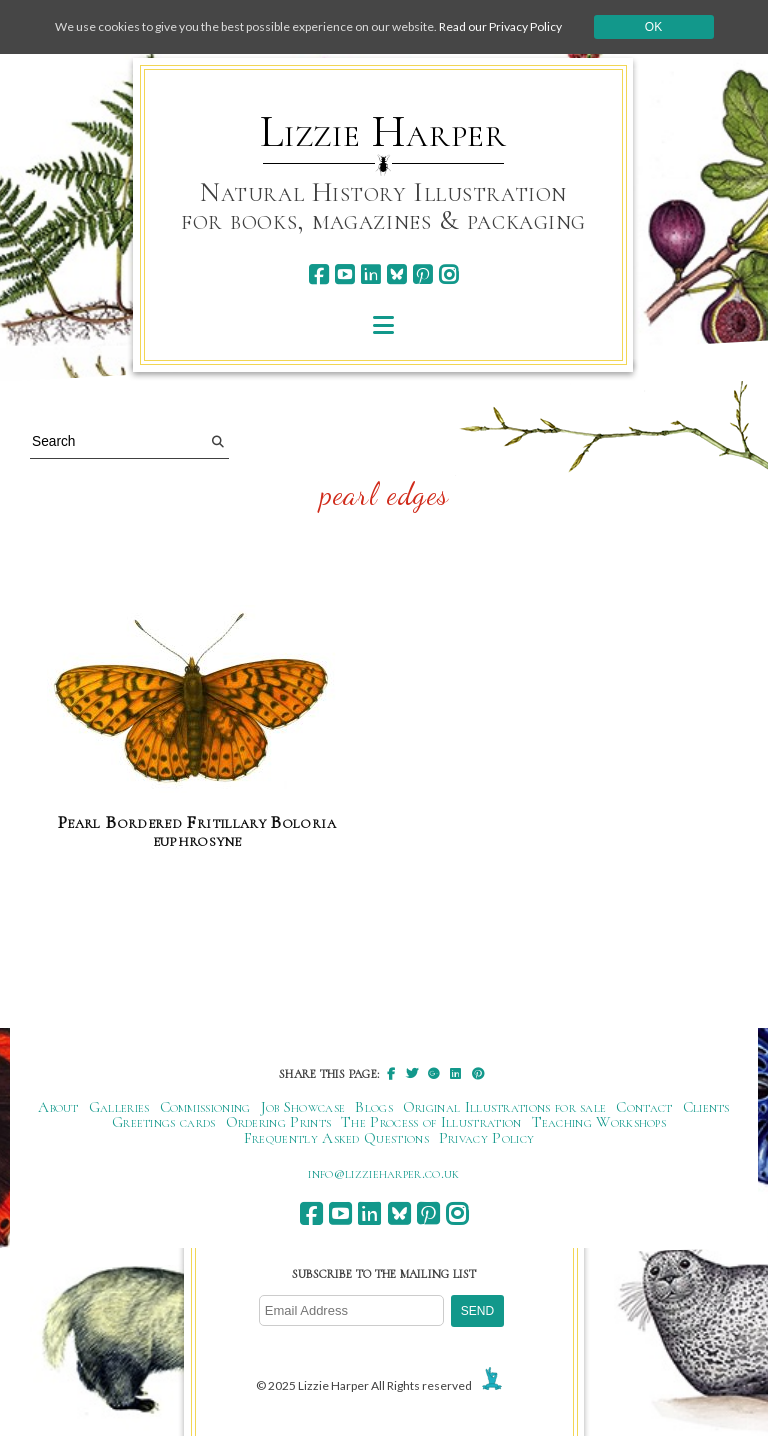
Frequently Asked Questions (336, 1138)
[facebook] (318, 274)
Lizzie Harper (383, 132)
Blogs (374, 1107)
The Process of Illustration (431, 1122)
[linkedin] (370, 274)
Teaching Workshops (599, 1122)
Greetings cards (164, 1122)
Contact (644, 1107)
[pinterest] (422, 274)
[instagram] (448, 274)
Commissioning (205, 1107)
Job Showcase (303, 1107)
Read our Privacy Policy (500, 26)
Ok (653, 27)
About (58, 1107)
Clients (706, 1107)
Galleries (119, 1107)
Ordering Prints (279, 1122)
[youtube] (344, 274)
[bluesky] (396, 274)
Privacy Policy (486, 1138)
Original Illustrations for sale (505, 1107)
